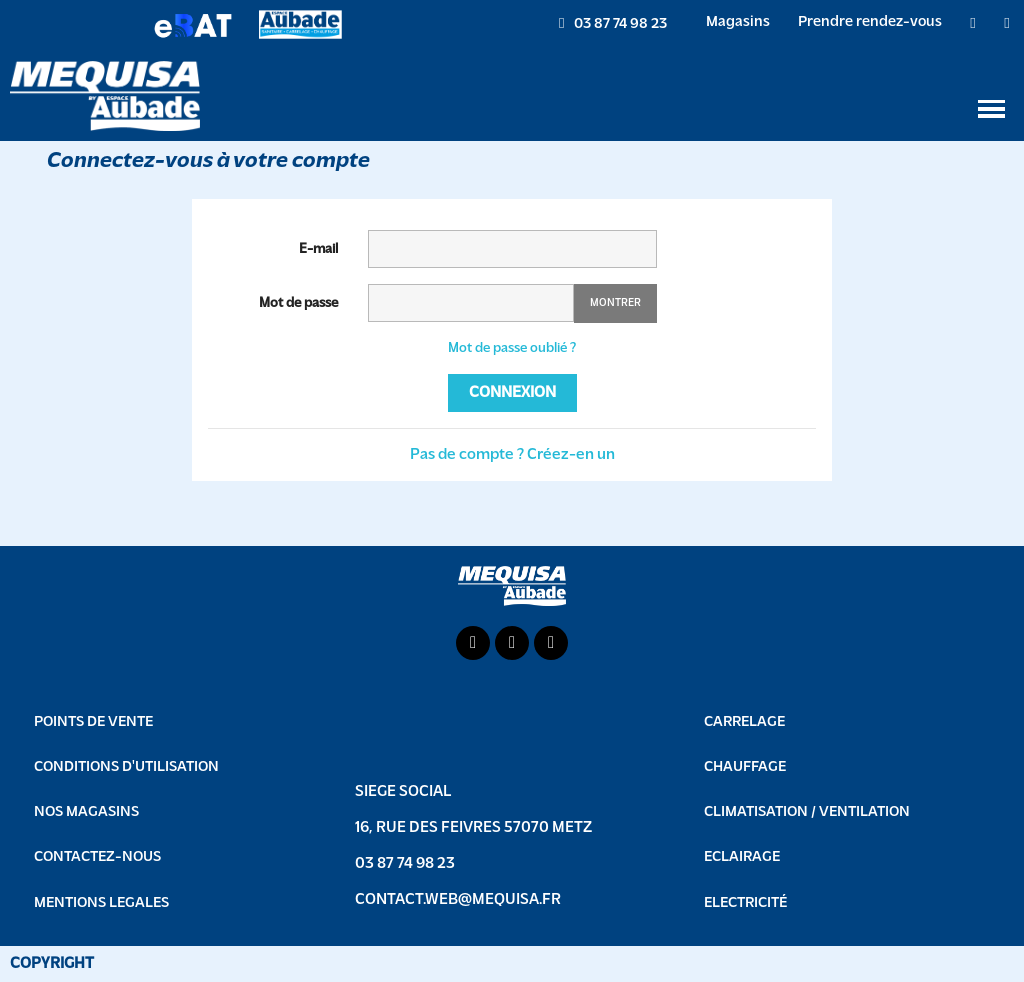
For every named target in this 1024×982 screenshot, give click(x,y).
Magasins (738, 22)
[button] (613, 24)
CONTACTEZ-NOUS (97, 857)
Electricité (745, 903)
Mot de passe (298, 303)
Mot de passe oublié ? (512, 348)
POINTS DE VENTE (93, 722)
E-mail (318, 249)
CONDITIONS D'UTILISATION (126, 767)
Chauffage (745, 767)
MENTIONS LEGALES (101, 903)
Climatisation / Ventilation (807, 812)
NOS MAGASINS (86, 812)
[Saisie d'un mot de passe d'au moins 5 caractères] (471, 303)
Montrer (615, 303)
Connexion (512, 393)
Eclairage (742, 857)
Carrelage (744, 722)
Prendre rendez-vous (870, 22)
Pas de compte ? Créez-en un (512, 455)
